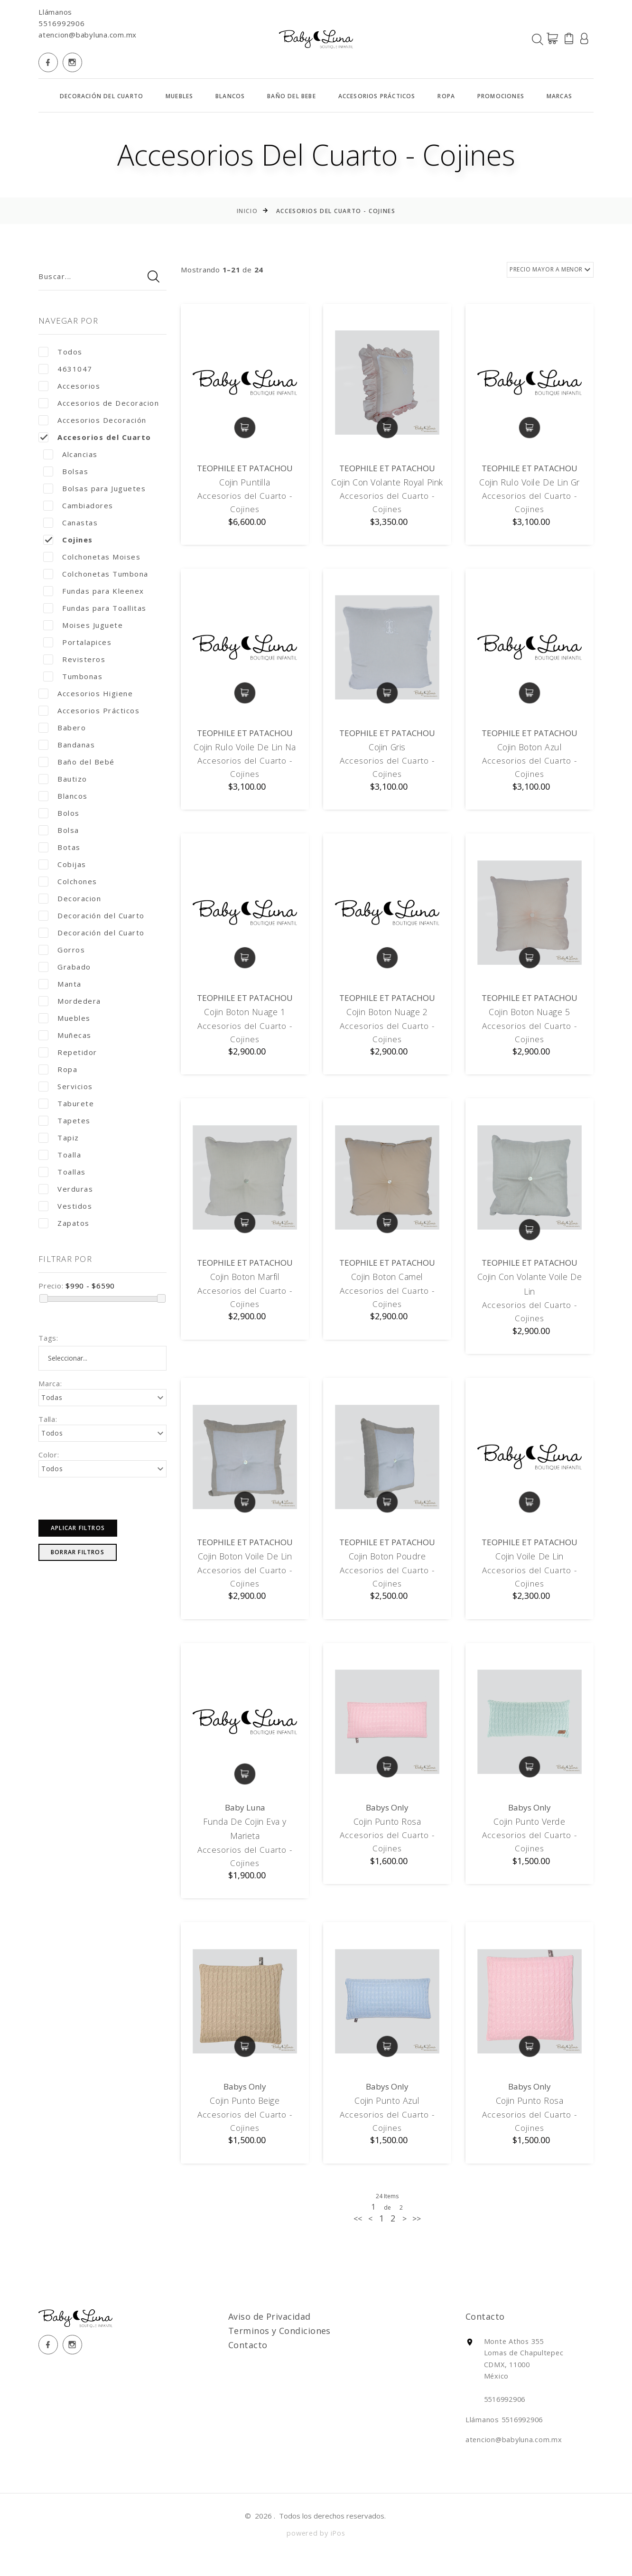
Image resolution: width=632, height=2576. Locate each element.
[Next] (416, 2241)
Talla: (47, 1419)
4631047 (65, 369)
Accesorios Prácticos (377, 96)
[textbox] (111, 1358)
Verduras (65, 1189)
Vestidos (65, 1206)
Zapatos (64, 1223)
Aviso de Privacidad (286, 2339)
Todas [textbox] (52, 1397)
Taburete (66, 1104)
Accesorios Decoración (92, 420)
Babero (62, 728)
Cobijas (62, 864)
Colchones (67, 882)
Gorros (61, 950)
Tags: (48, 1338)
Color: (48, 1454)
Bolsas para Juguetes (94, 489)
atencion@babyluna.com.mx (87, 34)
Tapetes (64, 1121)
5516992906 (61, 23)
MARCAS (559, 96)
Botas (59, 847)
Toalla (59, 1155)
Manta (60, 984)
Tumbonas (72, 676)
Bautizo (62, 779)
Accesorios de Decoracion (98, 403)
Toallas (62, 1172)
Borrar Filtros (77, 1552)
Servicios (65, 1087)
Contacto (264, 2367)
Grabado (64, 967)
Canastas (70, 523)
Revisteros (74, 659)
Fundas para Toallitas (95, 608)
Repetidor (67, 1052)
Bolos (59, 813)
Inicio (247, 211)
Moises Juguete (83, 625)
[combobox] (102, 1358)
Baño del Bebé (76, 762)
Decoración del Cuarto (101, 96)
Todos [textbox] (52, 1432)
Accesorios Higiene (85, 694)
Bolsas (65, 471)
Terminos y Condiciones (296, 2353)
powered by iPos (315, 2553)
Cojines (68, 540)
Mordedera (69, 1001)
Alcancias (70, 454)
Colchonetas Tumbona (96, 574)
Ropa (446, 96)
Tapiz (58, 1138)
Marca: (50, 1383)
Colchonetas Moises (91, 557)
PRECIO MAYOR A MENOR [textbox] (546, 269)
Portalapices (77, 642)
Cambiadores (78, 506)
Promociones (500, 96)
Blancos (230, 96)
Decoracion (69, 899)
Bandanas (66, 745)
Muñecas (65, 1035)
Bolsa (58, 830)
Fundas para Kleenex (93, 591)
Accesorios (69, 386)
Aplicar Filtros (78, 1528)
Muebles (179, 96)
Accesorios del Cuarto (94, 437)
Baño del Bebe (291, 96)
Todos (60, 352)
